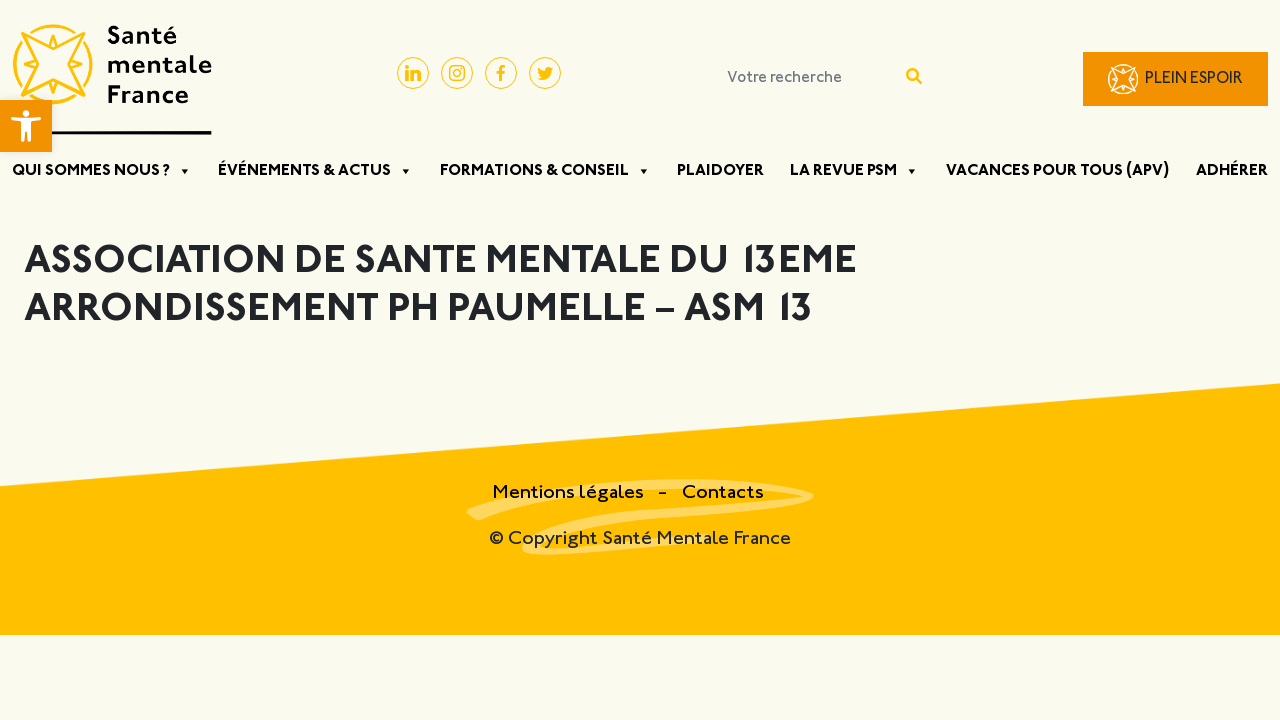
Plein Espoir (1194, 79)
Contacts (723, 493)
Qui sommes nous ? (102, 171)
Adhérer (1232, 171)
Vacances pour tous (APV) (1058, 171)
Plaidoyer (720, 171)
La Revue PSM (854, 171)
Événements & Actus (315, 171)
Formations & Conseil (545, 171)
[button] (26, 126)
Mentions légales (570, 493)
